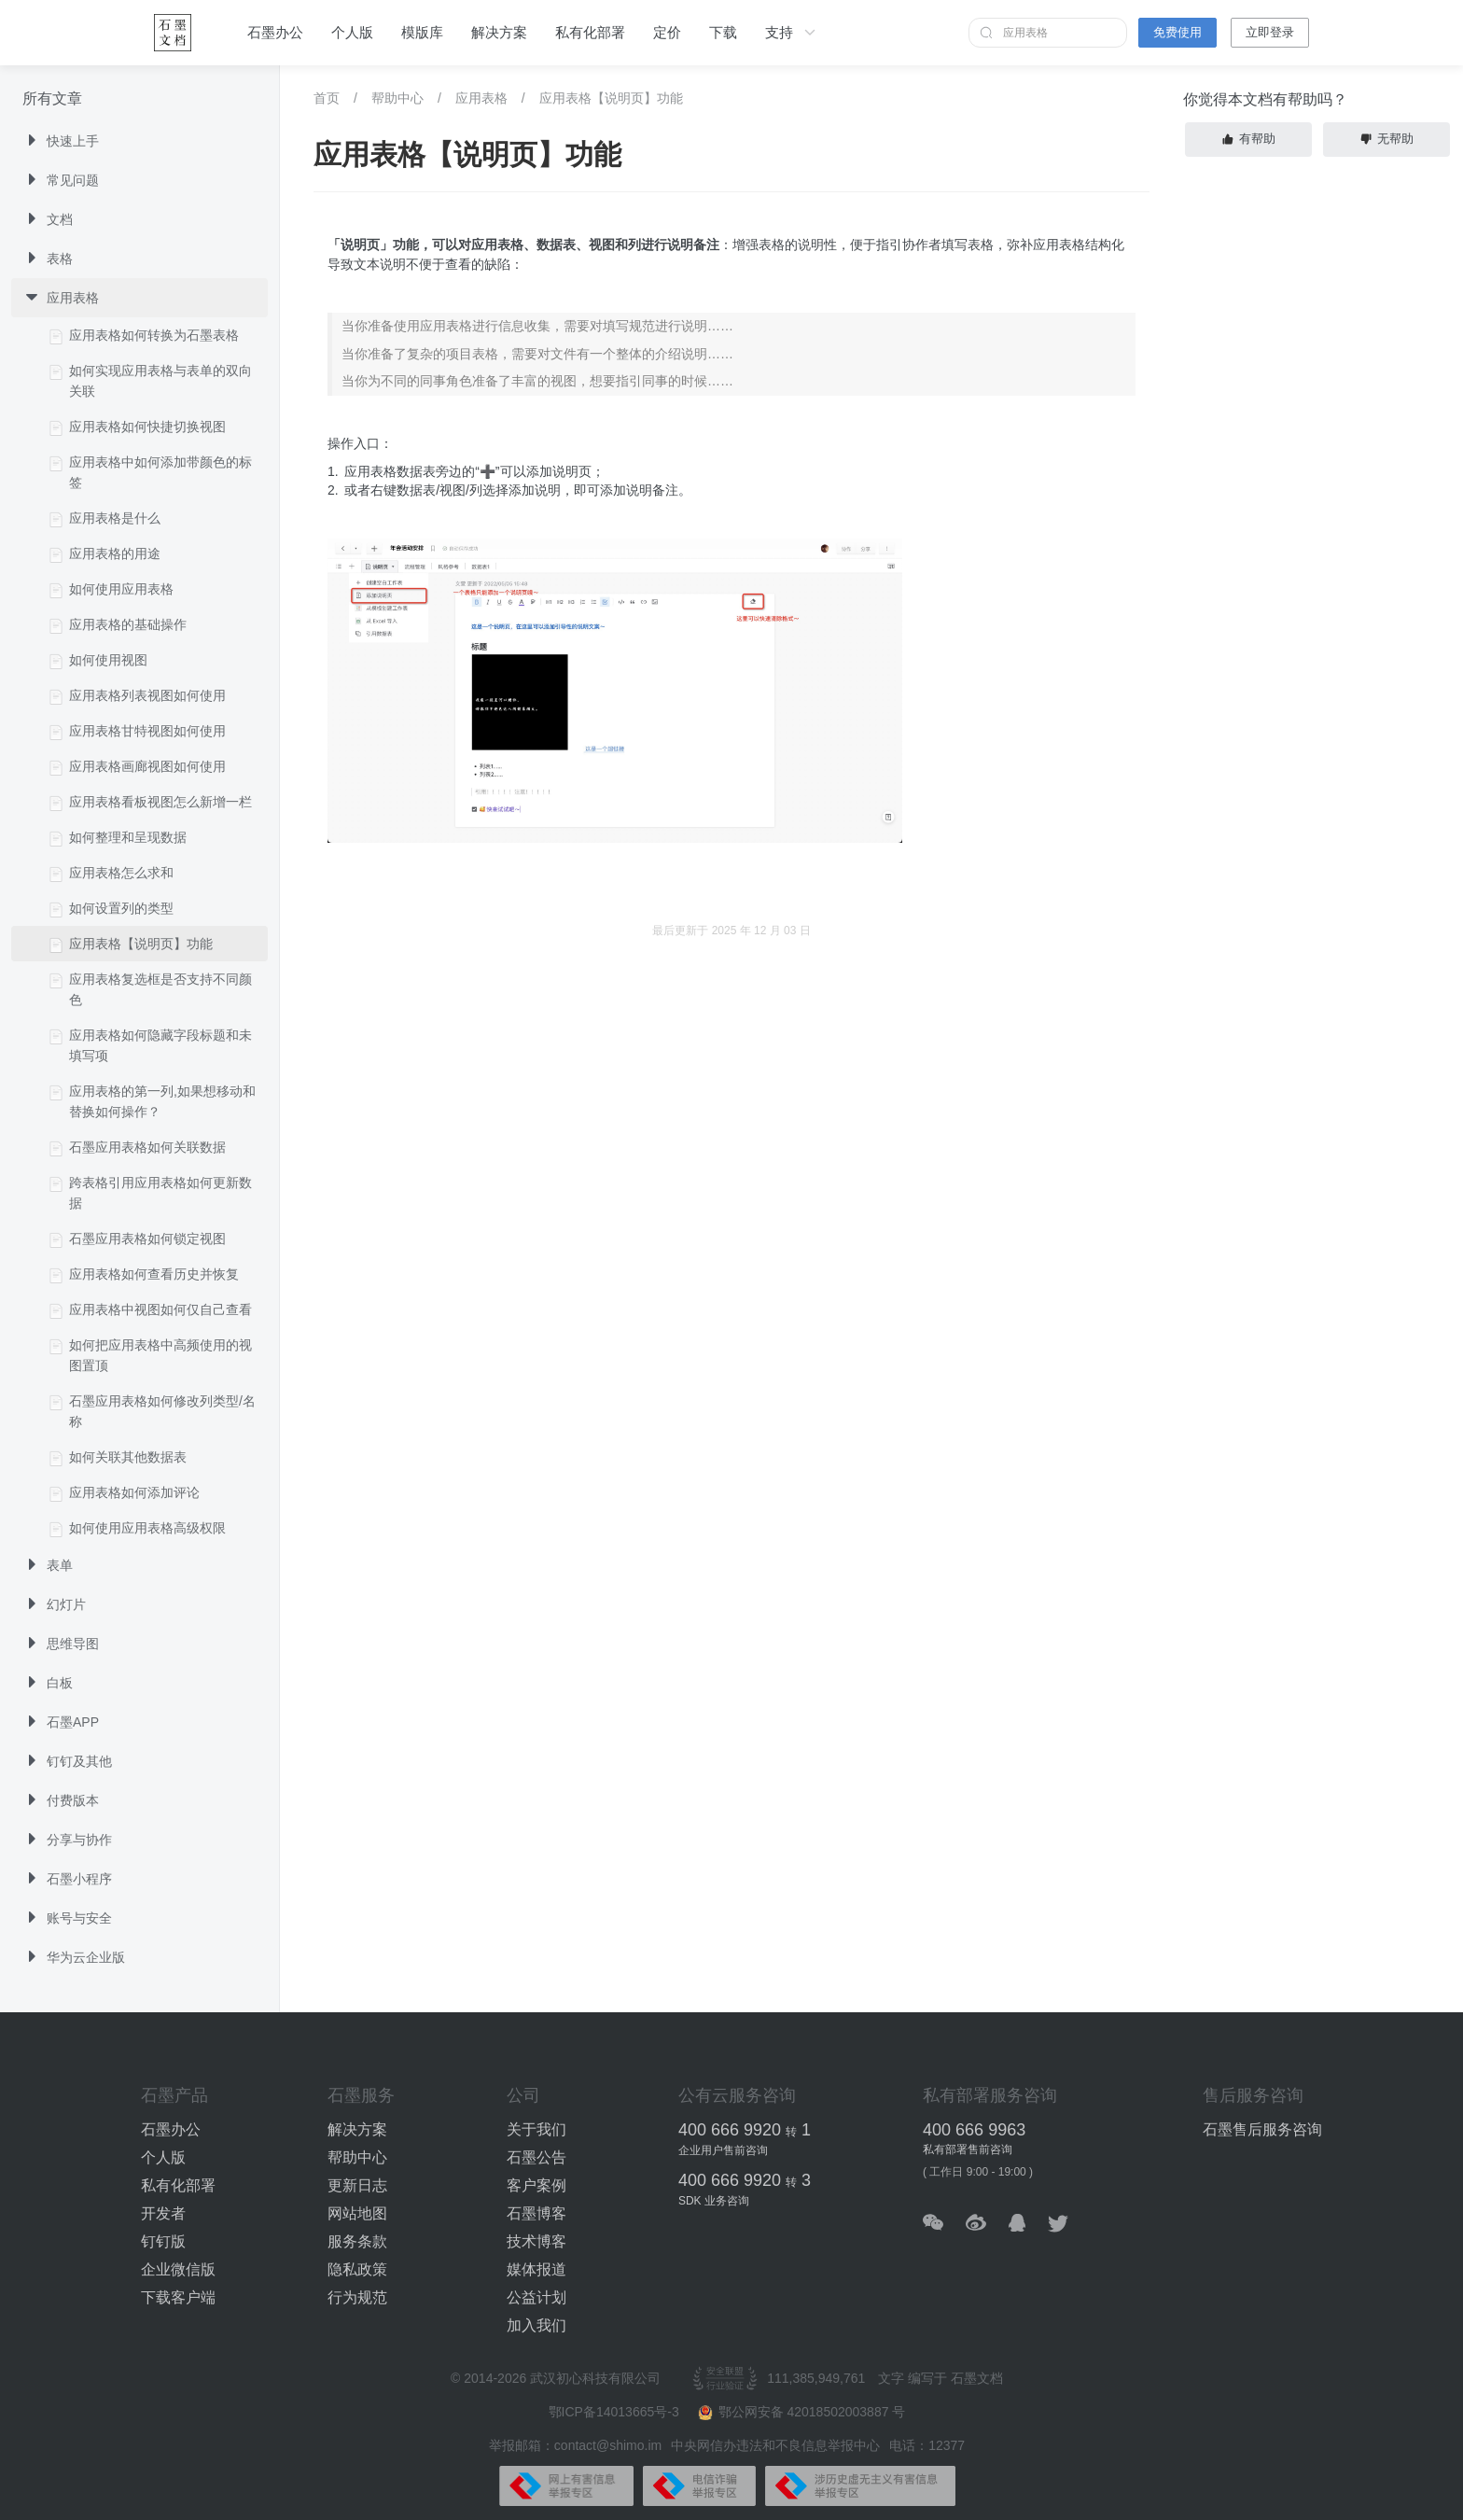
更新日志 (357, 2185)
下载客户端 (178, 2297)
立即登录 (1270, 32)
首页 (327, 98)
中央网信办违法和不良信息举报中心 (775, 2445)
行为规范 (357, 2297)
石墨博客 (536, 2213)
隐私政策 (357, 2269)
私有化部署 (590, 32)
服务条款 (357, 2241)
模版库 (422, 32)
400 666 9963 (974, 2130)
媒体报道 (536, 2269)
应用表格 (481, 98)
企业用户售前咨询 (723, 2150)
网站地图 (357, 2213)
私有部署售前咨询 (967, 2149)
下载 (723, 32)
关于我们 (536, 2129)
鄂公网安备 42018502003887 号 (802, 2412)
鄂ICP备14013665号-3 (616, 2411)
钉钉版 (163, 2241)
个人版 (352, 32)
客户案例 (536, 2185)
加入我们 (536, 2325)
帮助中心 (397, 98)
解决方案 (499, 32)
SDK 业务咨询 (713, 2200)
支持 (792, 32)
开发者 (163, 2213)
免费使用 (1177, 32)
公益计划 (536, 2297)
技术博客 (536, 2241)
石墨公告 (536, 2157)
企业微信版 (178, 2269)
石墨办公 (275, 32)
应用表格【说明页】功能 (611, 98)
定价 (667, 32)
